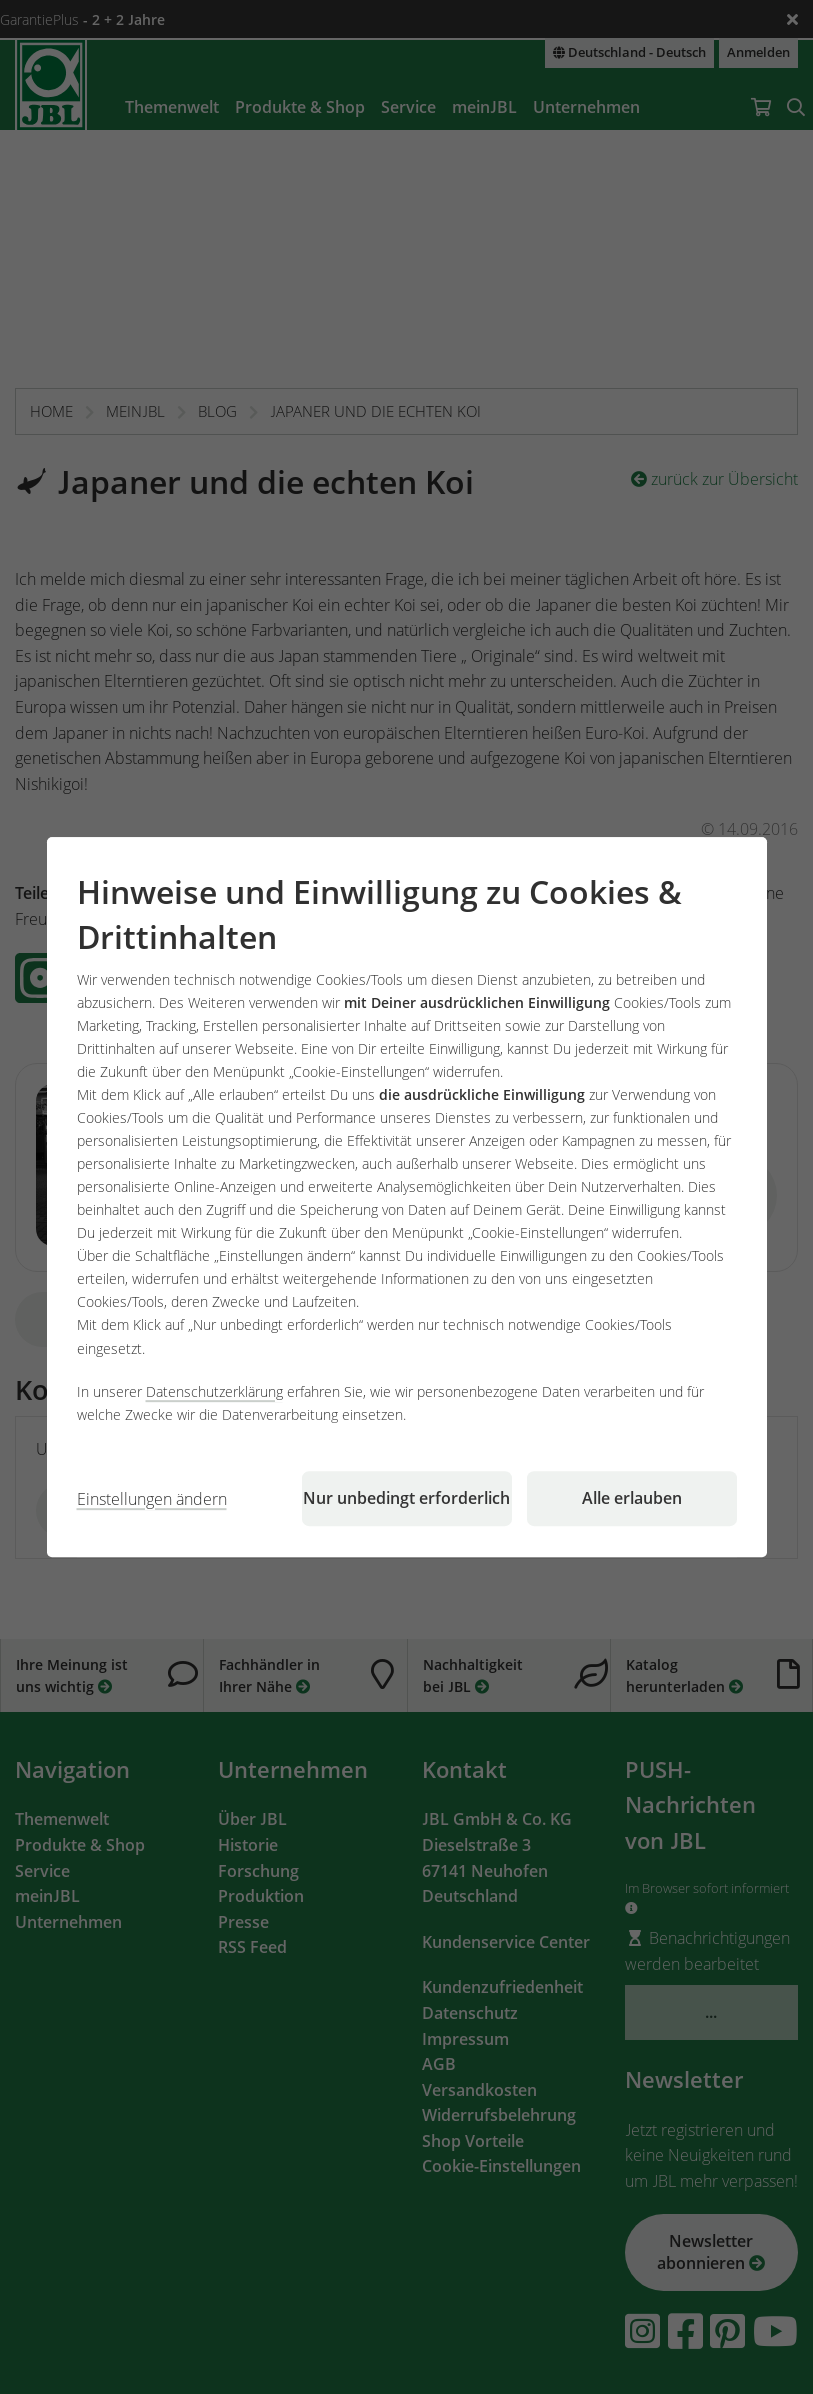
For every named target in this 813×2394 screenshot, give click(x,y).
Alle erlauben (632, 1498)
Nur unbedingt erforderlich (406, 1498)
